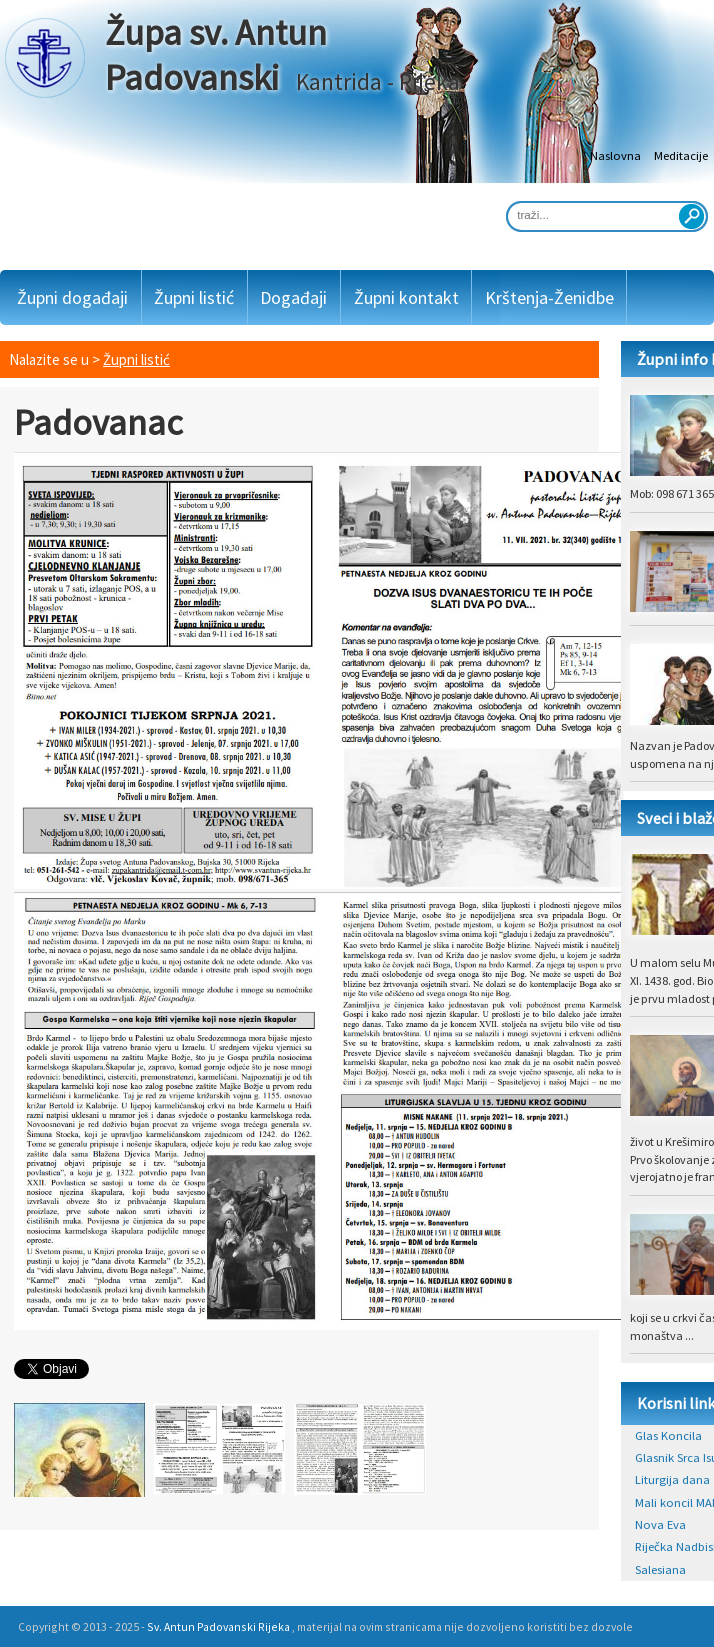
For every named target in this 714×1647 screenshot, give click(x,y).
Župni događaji (72, 297)
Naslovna (615, 155)
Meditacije (681, 155)
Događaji (293, 297)
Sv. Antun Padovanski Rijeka (218, 1626)
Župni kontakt (406, 297)
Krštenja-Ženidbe (549, 297)
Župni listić (194, 297)
